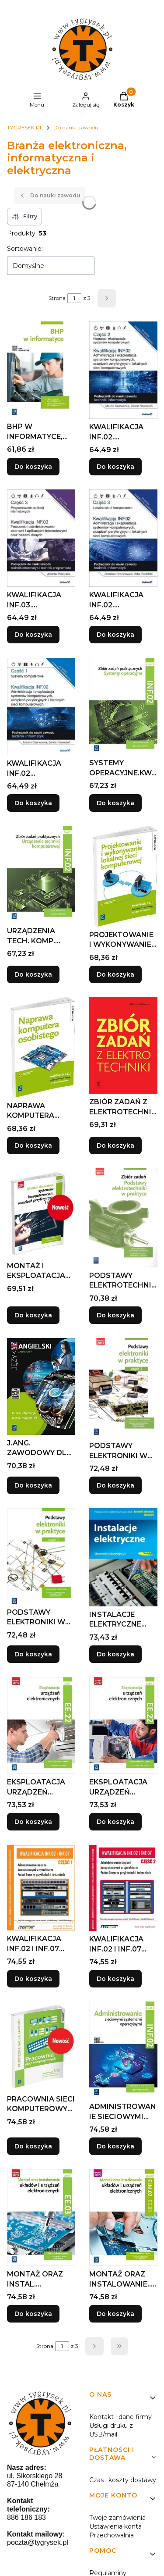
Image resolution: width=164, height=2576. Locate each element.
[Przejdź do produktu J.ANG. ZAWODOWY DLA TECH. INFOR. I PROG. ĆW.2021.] (41, 1386)
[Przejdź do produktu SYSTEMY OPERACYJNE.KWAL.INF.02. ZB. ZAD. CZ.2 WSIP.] (123, 706)
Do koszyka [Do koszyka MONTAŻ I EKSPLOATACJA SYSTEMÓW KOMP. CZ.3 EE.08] (33, 1315)
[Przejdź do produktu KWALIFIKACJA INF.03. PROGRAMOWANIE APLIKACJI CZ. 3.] (41, 538)
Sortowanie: (25, 249)
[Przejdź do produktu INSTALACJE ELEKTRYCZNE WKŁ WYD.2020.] (123, 1557)
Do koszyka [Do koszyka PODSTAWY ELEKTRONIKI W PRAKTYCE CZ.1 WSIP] (33, 1654)
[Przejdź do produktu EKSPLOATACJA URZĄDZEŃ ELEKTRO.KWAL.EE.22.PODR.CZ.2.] (123, 1725)
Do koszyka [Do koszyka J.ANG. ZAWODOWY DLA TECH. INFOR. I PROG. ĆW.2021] (33, 1485)
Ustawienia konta (115, 2526)
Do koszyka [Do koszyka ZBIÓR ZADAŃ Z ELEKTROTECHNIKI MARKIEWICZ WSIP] (115, 1145)
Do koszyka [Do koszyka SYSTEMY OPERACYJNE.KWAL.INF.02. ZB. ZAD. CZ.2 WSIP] (115, 803)
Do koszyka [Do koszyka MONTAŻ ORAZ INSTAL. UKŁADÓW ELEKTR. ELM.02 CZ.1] (33, 2314)
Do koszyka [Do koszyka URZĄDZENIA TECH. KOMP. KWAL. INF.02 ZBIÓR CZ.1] (33, 974)
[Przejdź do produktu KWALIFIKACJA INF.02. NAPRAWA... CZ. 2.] (123, 370)
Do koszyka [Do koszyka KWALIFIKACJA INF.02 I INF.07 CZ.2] (115, 1979)
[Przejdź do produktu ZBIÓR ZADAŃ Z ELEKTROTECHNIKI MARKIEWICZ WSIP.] (123, 1045)
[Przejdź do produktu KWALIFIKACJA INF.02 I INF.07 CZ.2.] (123, 1888)
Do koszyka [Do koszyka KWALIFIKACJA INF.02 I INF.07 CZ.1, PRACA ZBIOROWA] (33, 1979)
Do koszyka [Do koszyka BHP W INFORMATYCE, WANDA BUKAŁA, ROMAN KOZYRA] (33, 467)
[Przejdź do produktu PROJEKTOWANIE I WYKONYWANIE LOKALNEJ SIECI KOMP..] (123, 876)
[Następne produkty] (94, 2346)
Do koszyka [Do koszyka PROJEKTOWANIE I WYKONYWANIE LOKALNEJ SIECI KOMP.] (115, 974)
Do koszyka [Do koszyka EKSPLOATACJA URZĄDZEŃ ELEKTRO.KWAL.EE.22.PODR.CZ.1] (33, 1822)
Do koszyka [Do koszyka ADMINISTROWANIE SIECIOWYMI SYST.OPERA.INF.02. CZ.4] (115, 2146)
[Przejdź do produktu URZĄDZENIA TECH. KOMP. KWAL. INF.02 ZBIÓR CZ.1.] (41, 874)
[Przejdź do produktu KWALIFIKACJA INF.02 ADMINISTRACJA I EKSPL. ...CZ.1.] (41, 706)
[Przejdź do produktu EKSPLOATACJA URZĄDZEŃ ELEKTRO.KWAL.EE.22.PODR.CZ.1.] (41, 1725)
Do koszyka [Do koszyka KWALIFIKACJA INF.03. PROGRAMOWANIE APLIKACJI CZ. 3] (33, 635)
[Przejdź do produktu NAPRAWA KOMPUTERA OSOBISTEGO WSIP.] (41, 1047)
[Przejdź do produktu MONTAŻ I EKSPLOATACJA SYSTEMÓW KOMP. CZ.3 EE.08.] (41, 1213)
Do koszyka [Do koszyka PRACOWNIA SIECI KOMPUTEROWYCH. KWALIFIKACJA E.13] (33, 2146)
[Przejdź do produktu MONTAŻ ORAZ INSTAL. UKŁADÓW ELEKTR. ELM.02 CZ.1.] (41, 2217)
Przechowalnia (111, 2535)
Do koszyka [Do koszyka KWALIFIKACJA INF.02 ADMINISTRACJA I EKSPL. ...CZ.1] (33, 803)
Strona (57, 298)
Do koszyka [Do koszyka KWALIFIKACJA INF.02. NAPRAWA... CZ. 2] (115, 467)
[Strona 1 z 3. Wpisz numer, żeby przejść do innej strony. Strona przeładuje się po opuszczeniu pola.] (74, 298)
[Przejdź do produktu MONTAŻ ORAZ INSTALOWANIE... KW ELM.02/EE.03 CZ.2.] (123, 2217)
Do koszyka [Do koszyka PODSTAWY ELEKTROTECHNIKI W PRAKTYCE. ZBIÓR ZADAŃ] (115, 1315)
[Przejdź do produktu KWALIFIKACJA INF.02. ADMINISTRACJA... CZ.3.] (123, 538)
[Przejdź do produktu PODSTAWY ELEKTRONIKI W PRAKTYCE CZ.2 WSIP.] (123, 1388)
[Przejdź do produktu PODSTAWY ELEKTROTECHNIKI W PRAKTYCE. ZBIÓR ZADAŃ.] (123, 1217)
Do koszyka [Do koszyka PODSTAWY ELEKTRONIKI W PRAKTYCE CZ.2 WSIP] (115, 1485)
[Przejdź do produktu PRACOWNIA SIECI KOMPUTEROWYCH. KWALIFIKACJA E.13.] (41, 2046)
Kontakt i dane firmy (120, 2417)
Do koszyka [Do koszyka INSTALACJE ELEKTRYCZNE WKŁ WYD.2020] (115, 1654)
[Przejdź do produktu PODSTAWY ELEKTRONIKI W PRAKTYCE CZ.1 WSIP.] (41, 1556)
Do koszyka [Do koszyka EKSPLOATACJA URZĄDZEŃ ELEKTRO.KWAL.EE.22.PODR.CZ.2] (115, 1822)
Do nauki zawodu (75, 127)
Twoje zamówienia (117, 2518)
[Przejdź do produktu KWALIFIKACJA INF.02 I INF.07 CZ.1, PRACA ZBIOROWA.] (41, 1887)
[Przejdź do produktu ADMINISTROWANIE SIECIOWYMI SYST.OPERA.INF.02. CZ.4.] (123, 2050)
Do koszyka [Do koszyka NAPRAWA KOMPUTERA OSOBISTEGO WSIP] (33, 1145)
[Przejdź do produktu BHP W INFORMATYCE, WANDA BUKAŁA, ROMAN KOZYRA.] (41, 369)
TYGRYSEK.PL (25, 127)
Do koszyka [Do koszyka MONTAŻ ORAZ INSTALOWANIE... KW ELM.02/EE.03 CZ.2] (115, 2314)
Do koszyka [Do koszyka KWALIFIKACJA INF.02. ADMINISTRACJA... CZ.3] (115, 635)
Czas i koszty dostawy (122, 2480)
